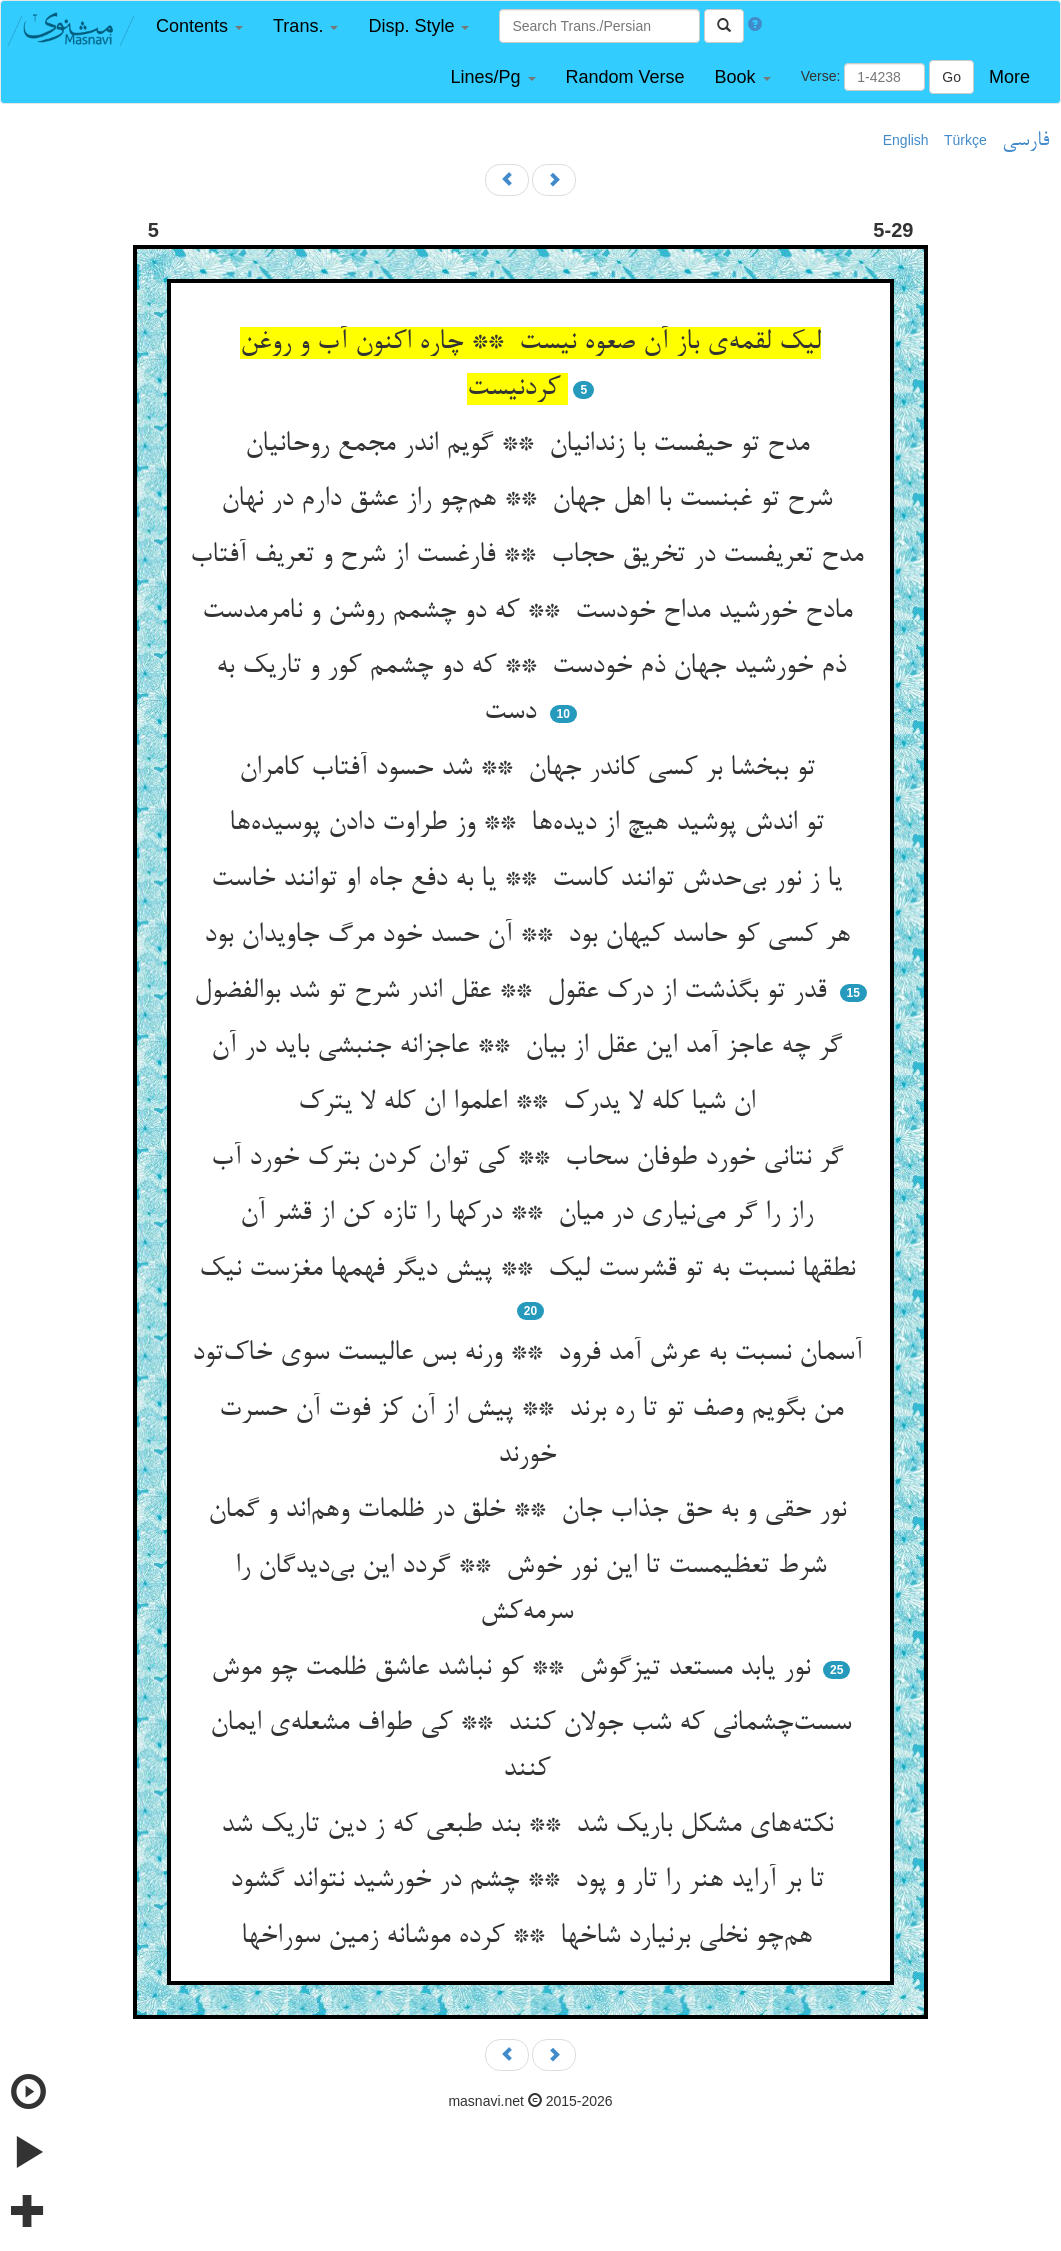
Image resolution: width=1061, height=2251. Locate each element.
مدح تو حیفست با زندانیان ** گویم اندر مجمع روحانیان (531, 445)
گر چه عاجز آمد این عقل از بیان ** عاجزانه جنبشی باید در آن (530, 1047)
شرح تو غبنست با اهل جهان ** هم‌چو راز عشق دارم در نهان (530, 500)
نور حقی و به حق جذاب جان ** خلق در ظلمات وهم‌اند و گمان (531, 1511)
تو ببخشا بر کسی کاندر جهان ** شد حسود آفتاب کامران (531, 769)
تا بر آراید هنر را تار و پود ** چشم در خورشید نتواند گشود (531, 1881)
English (906, 140)
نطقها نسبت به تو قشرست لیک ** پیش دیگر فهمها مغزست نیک (531, 1270)
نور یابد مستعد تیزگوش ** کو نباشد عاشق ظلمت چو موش (514, 1669)
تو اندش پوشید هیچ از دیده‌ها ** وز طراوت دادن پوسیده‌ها (530, 824)
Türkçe (965, 140)
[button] (199, 26)
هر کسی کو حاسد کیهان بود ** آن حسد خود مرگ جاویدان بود (531, 936)
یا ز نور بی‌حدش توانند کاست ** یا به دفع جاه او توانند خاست (530, 880)
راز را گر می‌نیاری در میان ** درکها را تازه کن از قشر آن (530, 1214)
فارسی (1025, 141)
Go (951, 77)
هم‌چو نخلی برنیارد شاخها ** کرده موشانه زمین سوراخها (530, 1937)
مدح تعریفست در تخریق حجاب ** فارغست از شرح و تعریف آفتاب (530, 556)
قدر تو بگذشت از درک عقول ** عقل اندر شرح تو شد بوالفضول (514, 992)
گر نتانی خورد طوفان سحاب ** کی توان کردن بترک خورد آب (531, 1159)
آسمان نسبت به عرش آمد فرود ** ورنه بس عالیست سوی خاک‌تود (531, 1354)
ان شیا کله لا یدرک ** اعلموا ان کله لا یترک (530, 1103)
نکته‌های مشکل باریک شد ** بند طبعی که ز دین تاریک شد (531, 1826)
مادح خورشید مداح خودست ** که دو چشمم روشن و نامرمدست (531, 612)
